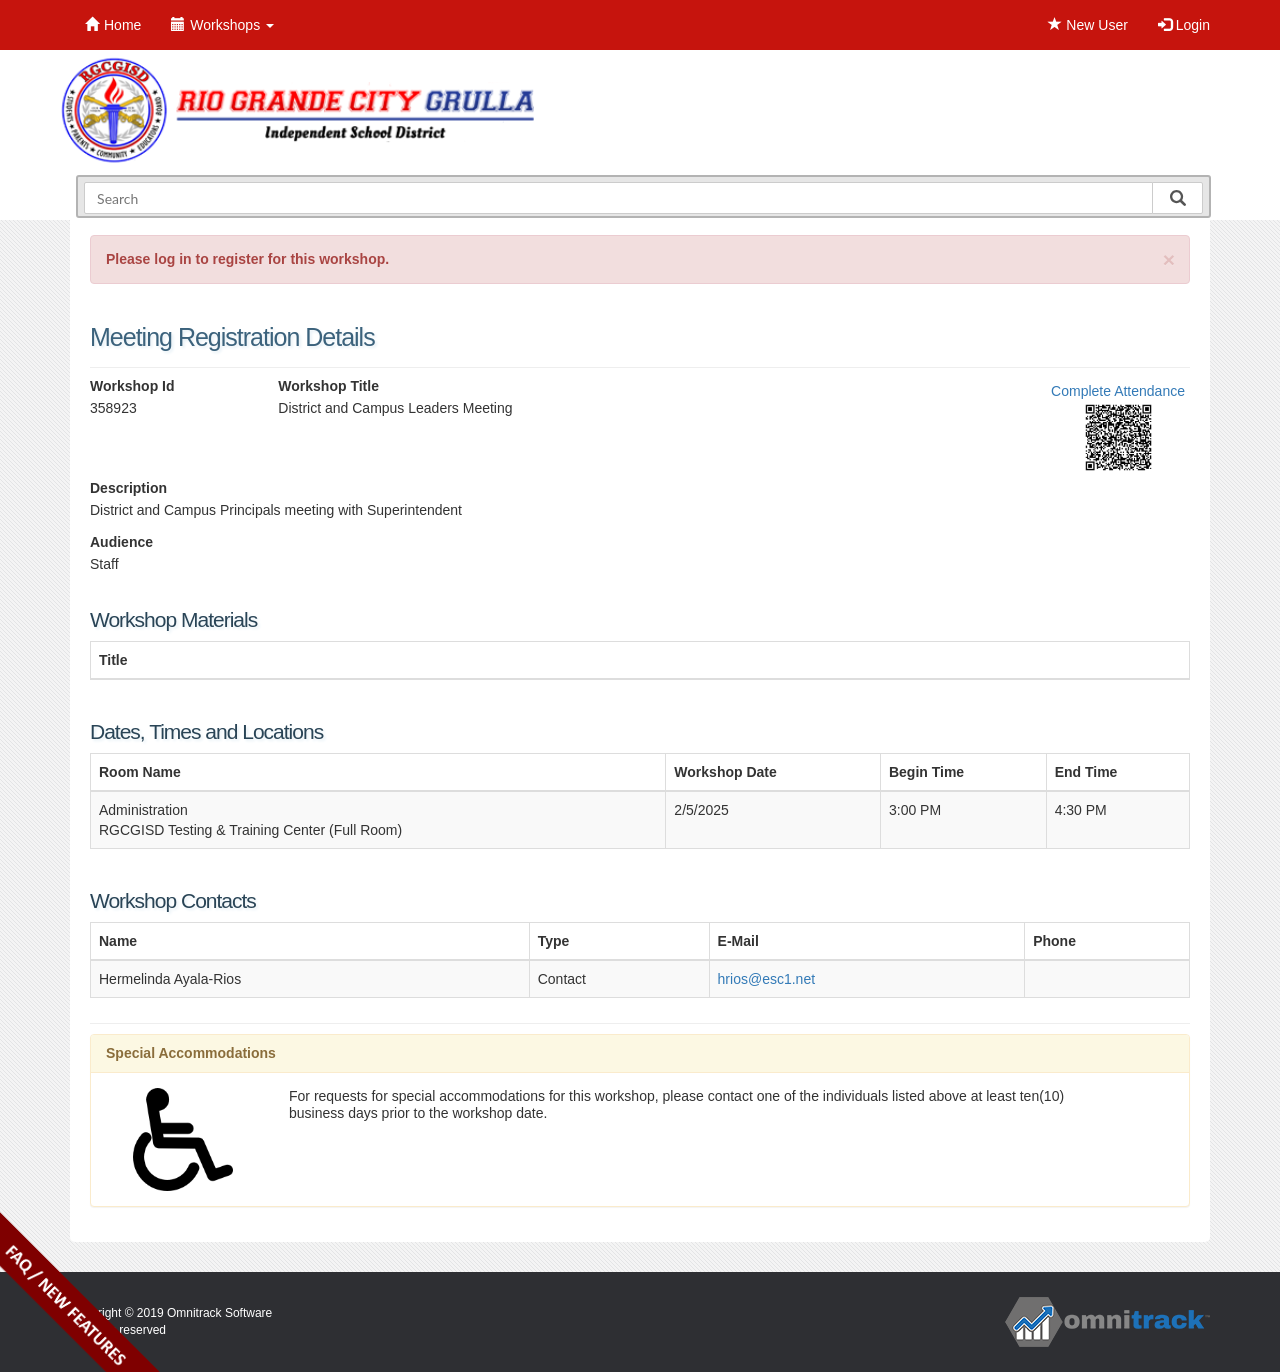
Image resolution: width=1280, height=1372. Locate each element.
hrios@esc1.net (766, 979)
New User (1087, 25)
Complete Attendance (1118, 391)
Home (113, 25)
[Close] (1169, 259)
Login (1184, 25)
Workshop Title (328, 386)
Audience (121, 542)
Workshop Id (132, 386)
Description (128, 488)
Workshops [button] (222, 25)
